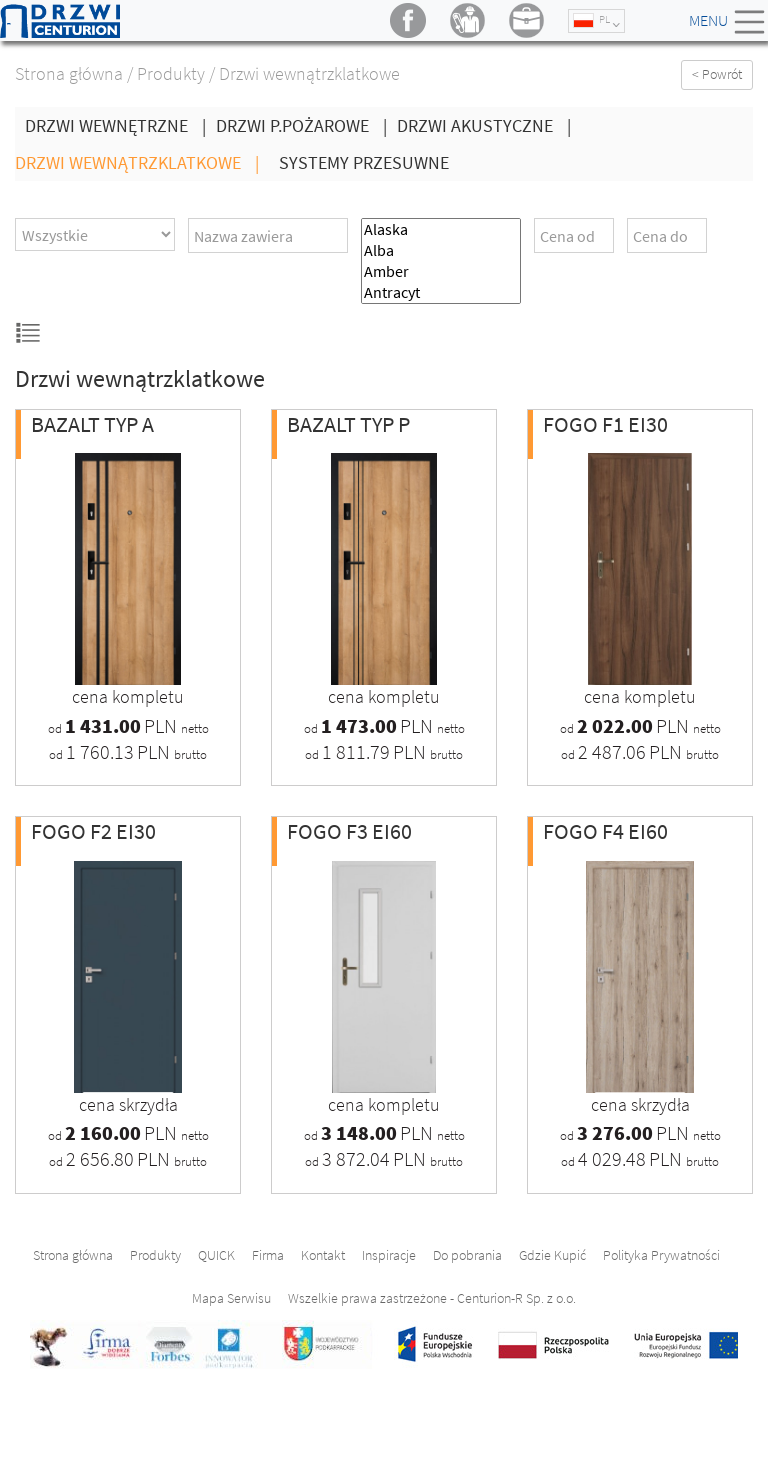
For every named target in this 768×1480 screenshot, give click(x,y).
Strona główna (69, 73)
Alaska (441, 229)
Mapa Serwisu (231, 1298)
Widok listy (28, 332)
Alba (441, 250)
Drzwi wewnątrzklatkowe (142, 162)
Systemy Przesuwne (364, 162)
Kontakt (323, 1255)
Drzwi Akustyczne (489, 125)
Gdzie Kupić (552, 1255)
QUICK (216, 1255)
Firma (268, 1255)
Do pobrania (467, 1255)
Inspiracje (389, 1255)
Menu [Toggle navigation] (729, 22)
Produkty (171, 73)
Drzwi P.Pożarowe (306, 125)
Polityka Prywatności (661, 1255)
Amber (441, 271)
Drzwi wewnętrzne (120, 125)
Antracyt (441, 292)
